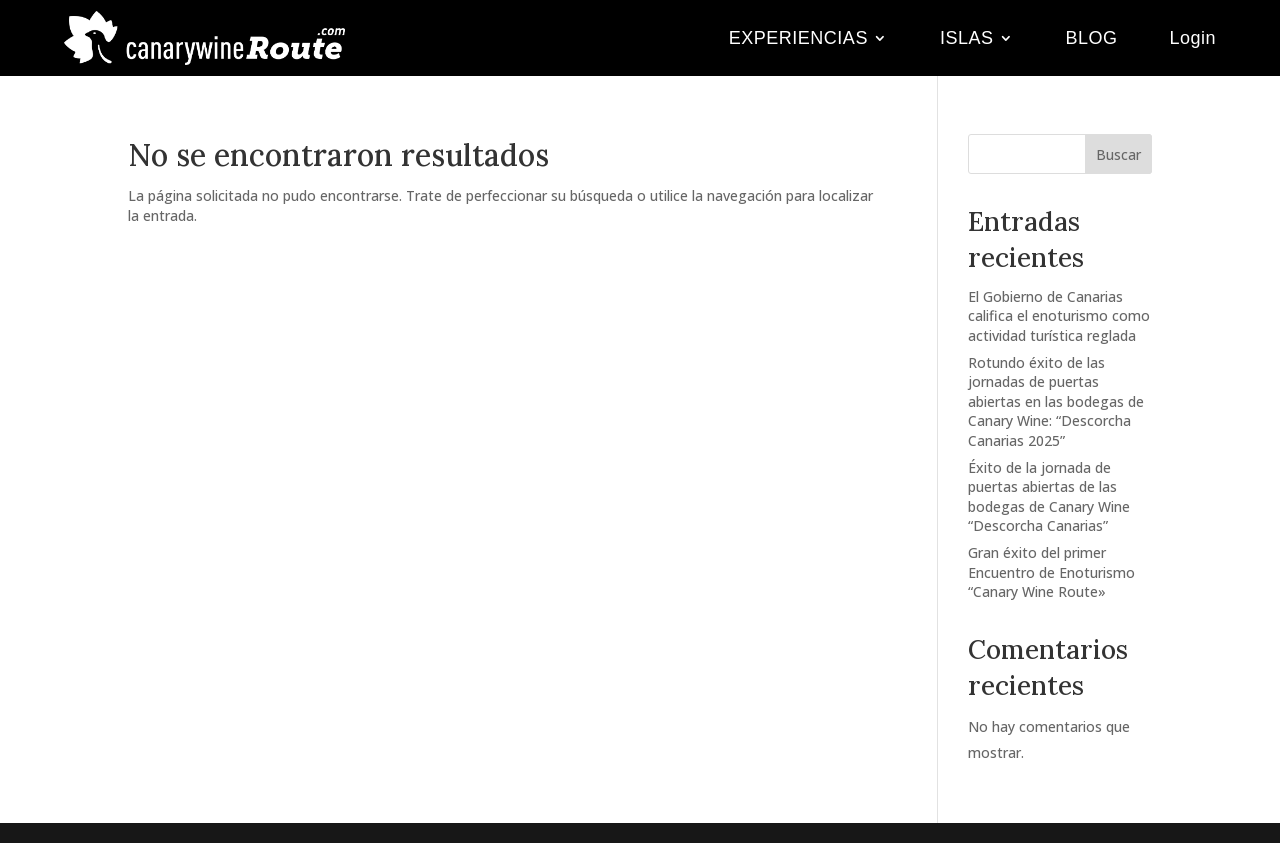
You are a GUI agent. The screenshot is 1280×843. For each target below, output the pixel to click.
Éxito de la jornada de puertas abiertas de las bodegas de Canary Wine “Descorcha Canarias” (1049, 497)
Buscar (1118, 154)
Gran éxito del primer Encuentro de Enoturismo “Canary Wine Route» (1051, 572)
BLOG (1091, 38)
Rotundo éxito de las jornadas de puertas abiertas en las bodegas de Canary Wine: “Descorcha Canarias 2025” (1056, 401)
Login (1192, 38)
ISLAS (967, 38)
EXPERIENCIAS (798, 38)
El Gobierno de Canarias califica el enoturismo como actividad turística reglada (1059, 316)
